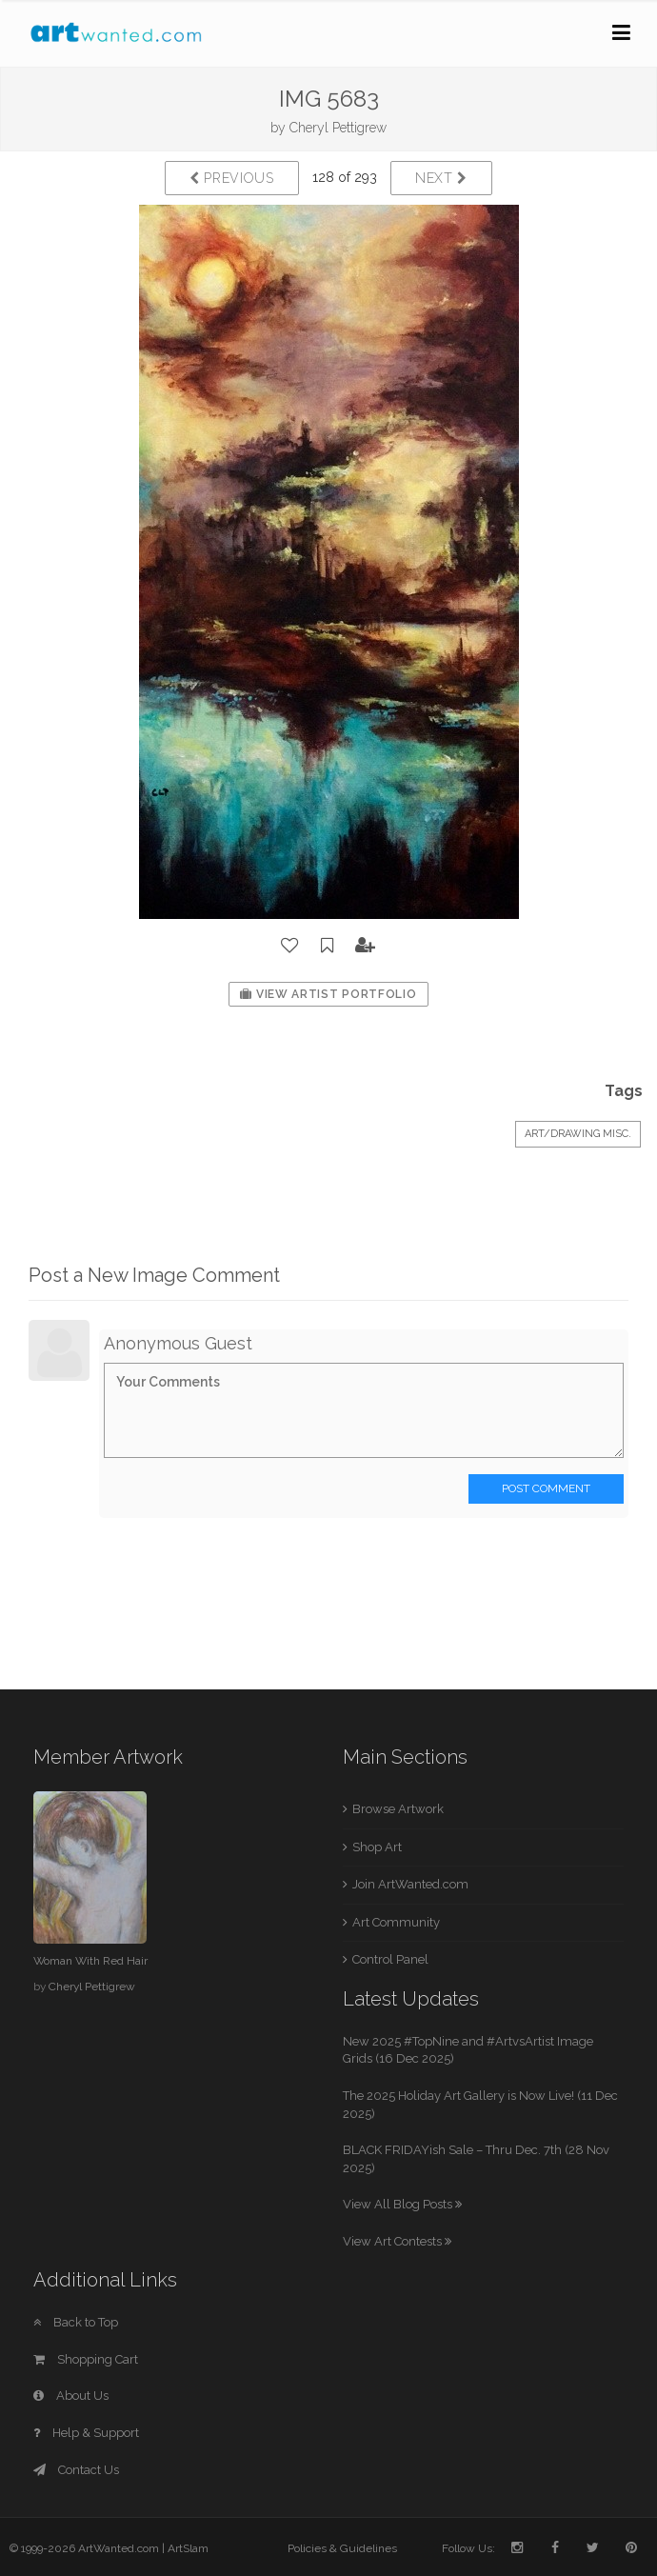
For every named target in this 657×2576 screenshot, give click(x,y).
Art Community (396, 1922)
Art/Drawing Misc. (578, 1134)
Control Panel (390, 1959)
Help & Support (86, 2433)
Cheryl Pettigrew (338, 127)
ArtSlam (188, 2548)
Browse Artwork (398, 1809)
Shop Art (377, 1847)
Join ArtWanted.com (410, 1884)
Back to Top (75, 2322)
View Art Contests (397, 2241)
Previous (231, 178)
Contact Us (76, 2470)
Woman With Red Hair (90, 1960)
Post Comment (546, 1488)
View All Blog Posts (402, 2204)
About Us (71, 2395)
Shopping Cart (85, 2359)
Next (441, 178)
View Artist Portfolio (328, 994)
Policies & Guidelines (342, 2548)
